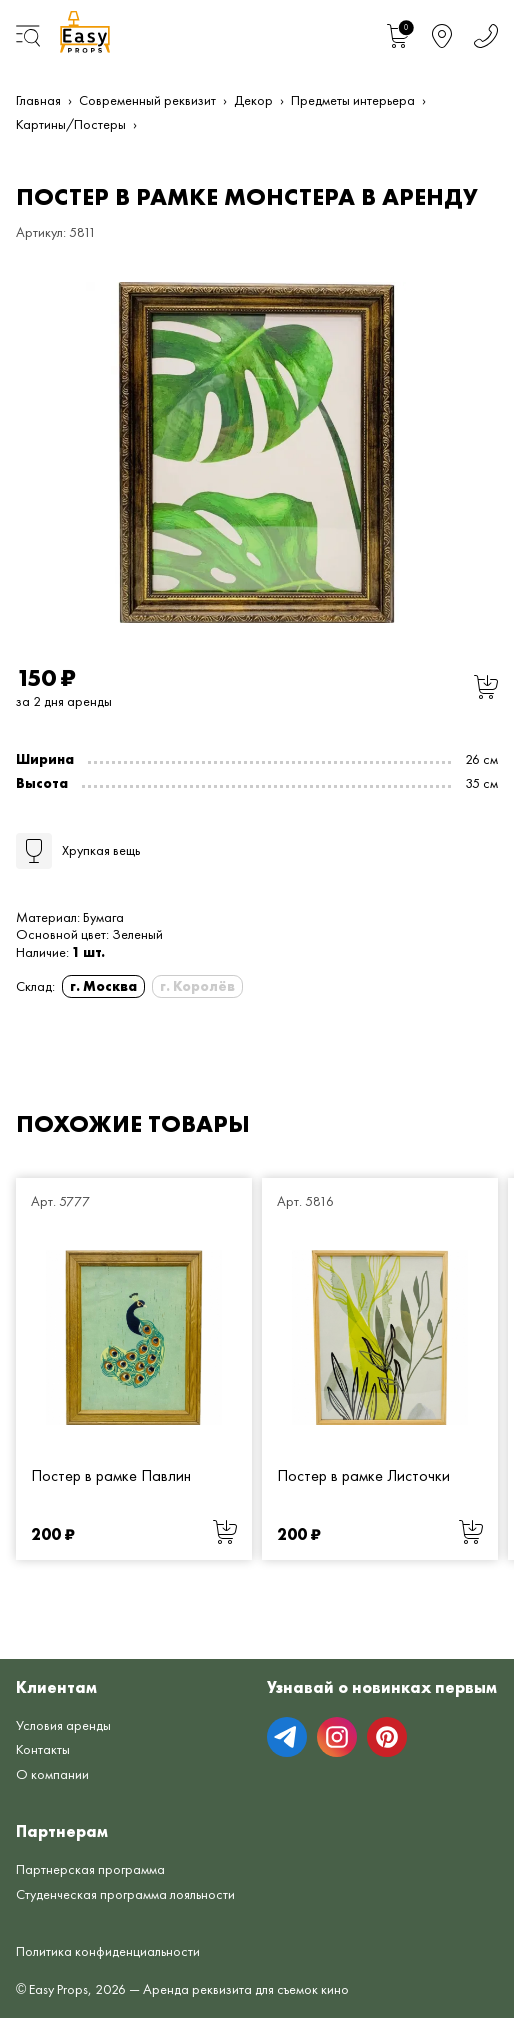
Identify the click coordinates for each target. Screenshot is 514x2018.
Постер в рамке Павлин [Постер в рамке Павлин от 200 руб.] (111, 1474)
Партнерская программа (90, 1869)
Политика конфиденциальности (108, 1951)
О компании (52, 1774)
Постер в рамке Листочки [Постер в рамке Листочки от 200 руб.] (363, 1474)
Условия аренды (63, 1725)
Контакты (43, 1749)
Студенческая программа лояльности (125, 1894)
